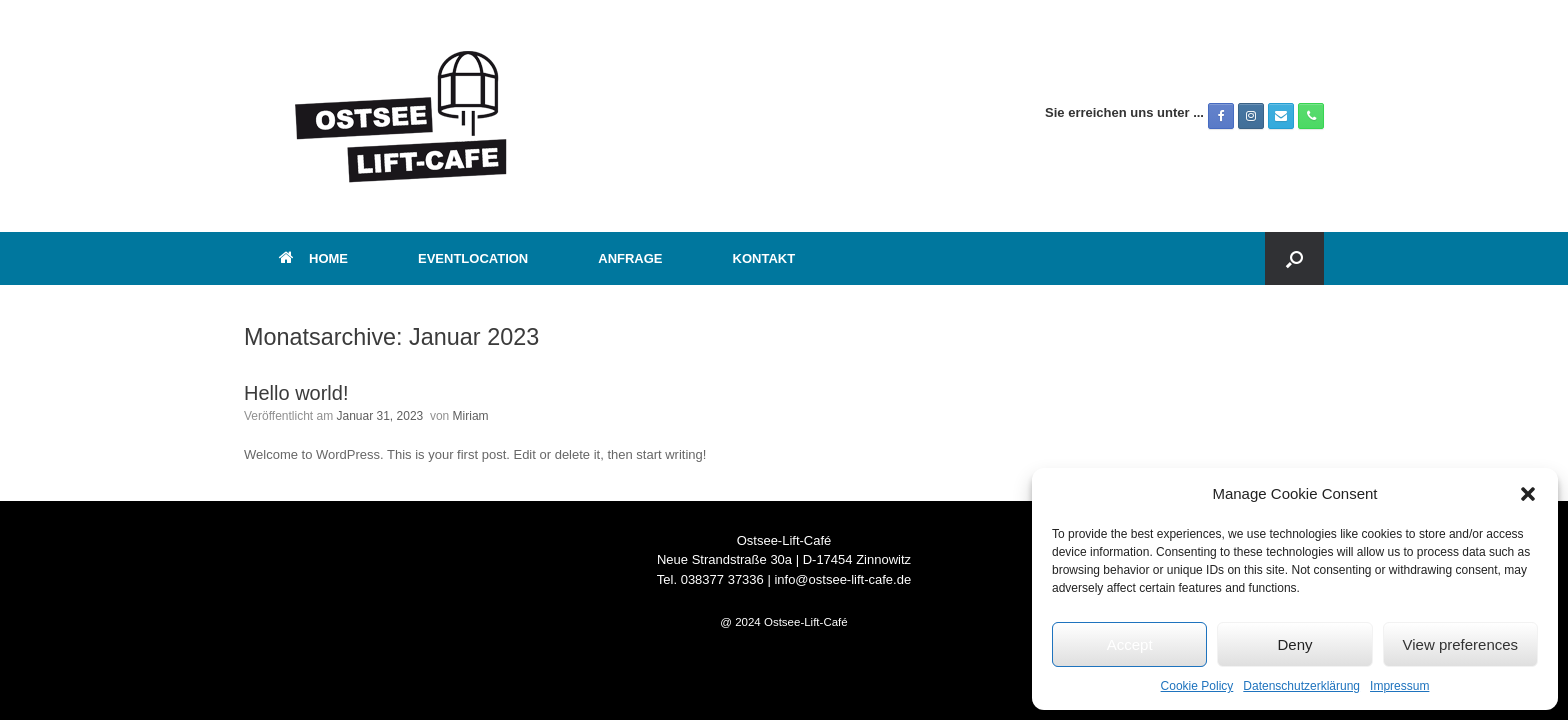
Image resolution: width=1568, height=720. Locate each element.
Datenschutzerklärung (1301, 686)
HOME (313, 258)
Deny (1294, 644)
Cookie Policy (1197, 686)
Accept (1130, 644)
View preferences (1461, 644)
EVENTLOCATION (473, 258)
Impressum (1399, 686)
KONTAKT (764, 258)
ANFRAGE (630, 258)
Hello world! (296, 393)
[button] (1528, 494)
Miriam (471, 416)
